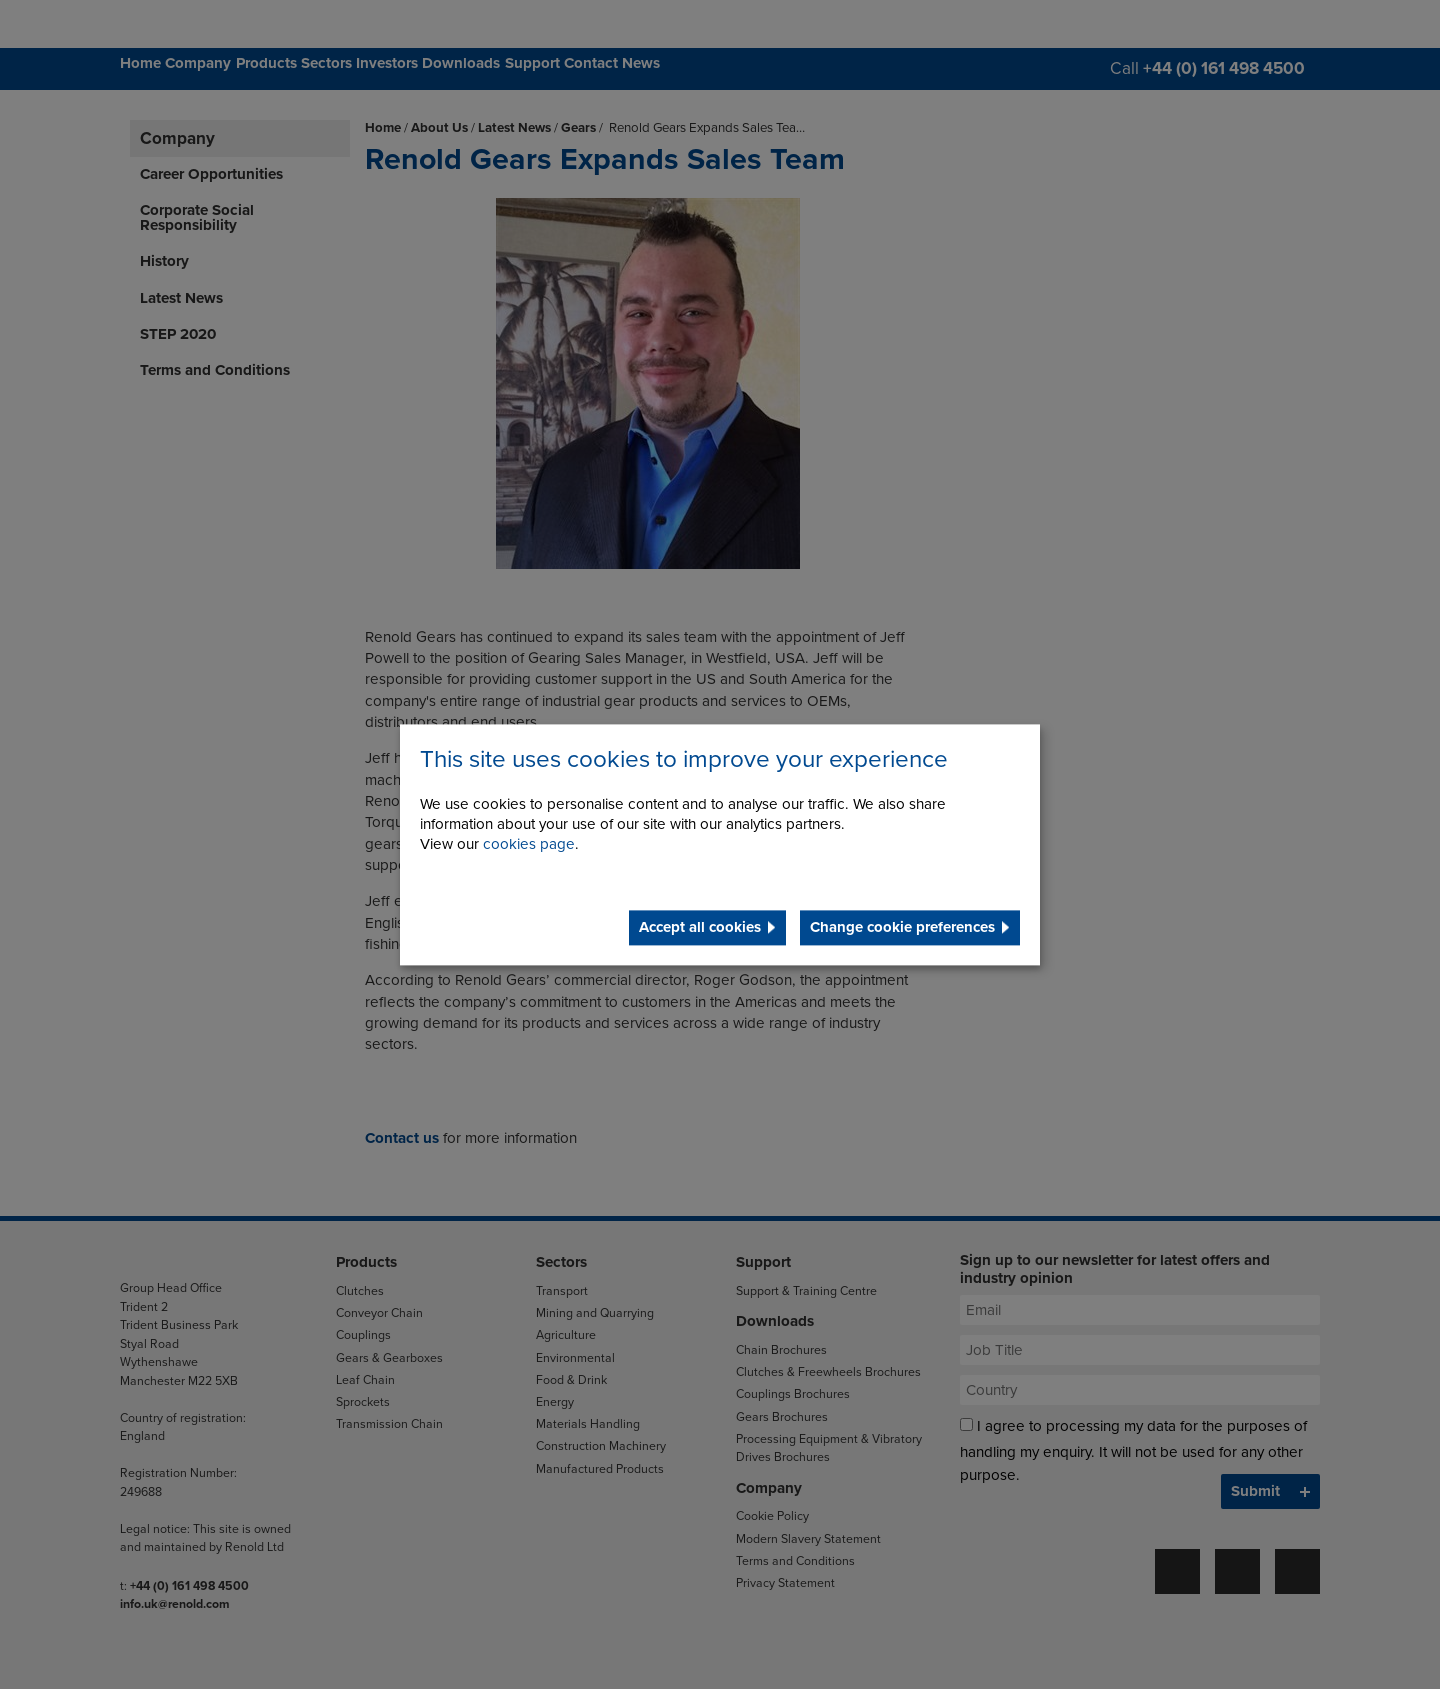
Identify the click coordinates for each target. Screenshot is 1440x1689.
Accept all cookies (700, 927)
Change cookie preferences (902, 927)
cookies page (529, 844)
